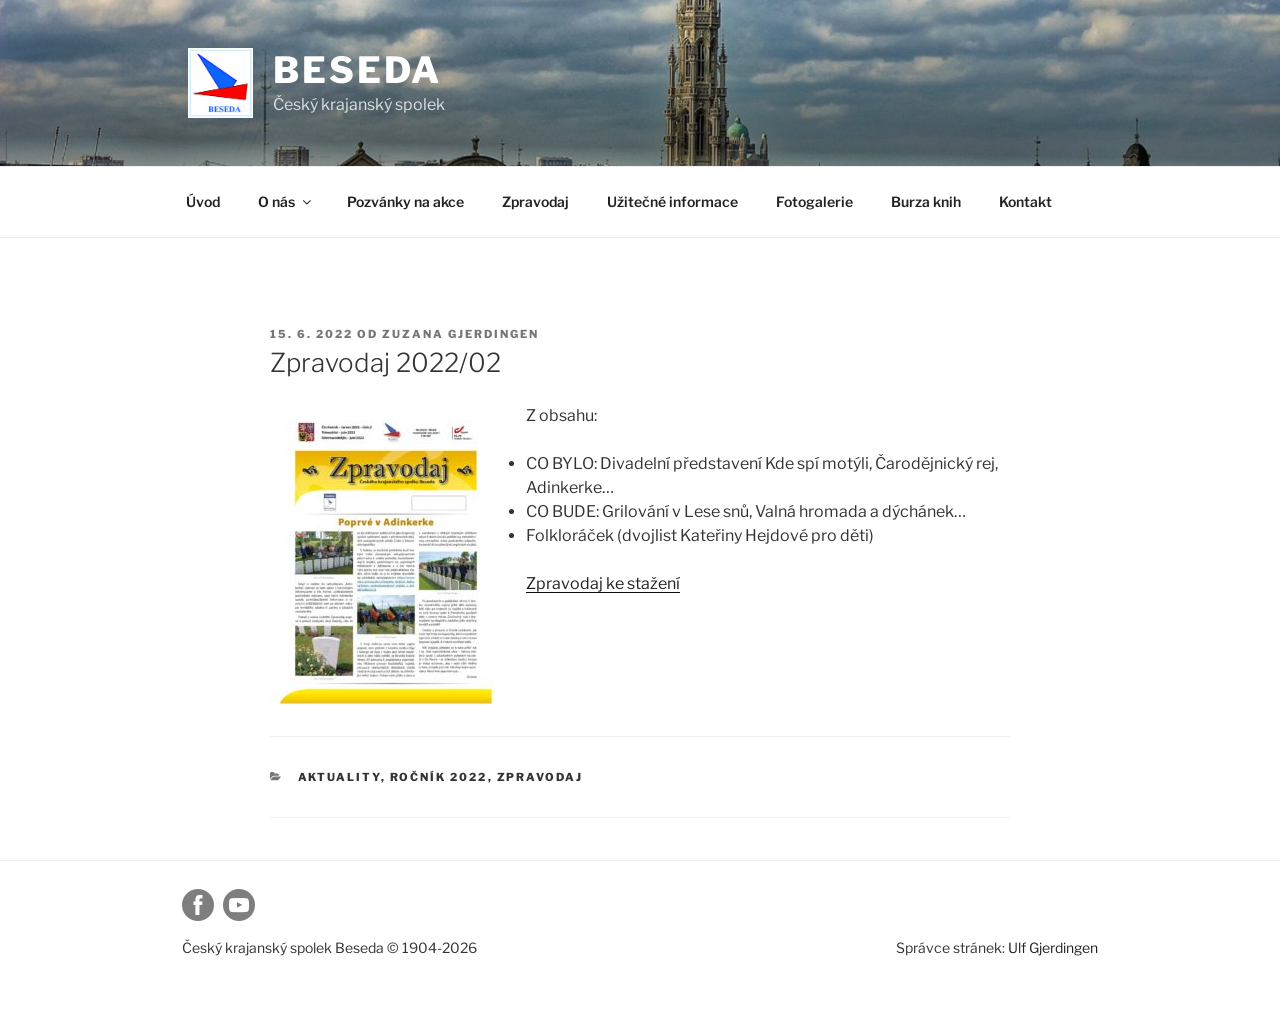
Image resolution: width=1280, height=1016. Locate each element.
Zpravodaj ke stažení (603, 583)
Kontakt (1025, 201)
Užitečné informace (672, 201)
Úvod (203, 201)
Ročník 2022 (439, 777)
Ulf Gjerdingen (1053, 947)
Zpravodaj (535, 201)
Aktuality (339, 777)
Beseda (357, 70)
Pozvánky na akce (405, 201)
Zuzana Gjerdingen (460, 334)
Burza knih (926, 201)
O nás (286, 201)
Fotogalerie (814, 201)
